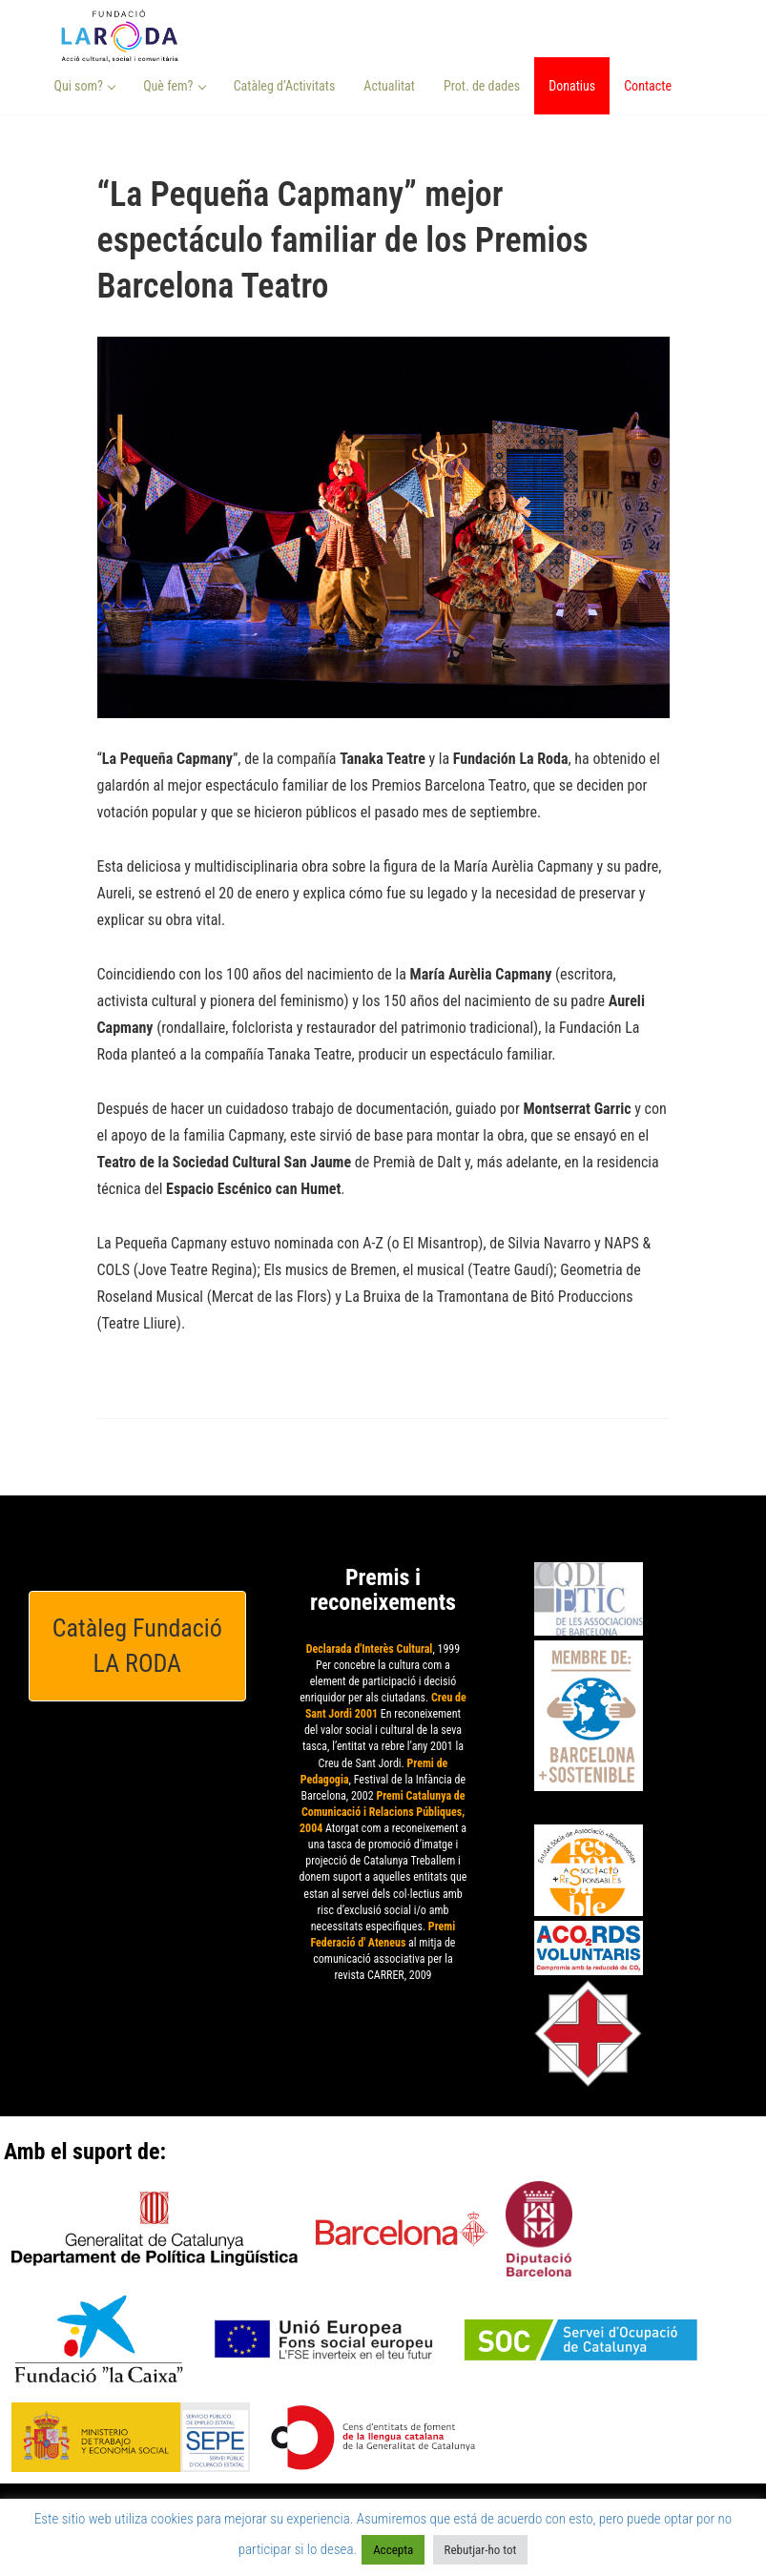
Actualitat (389, 85)
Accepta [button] (393, 2550)
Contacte (648, 85)
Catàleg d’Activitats (285, 85)
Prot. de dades (482, 85)
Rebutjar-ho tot (481, 2550)
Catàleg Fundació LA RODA (137, 1646)
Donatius (572, 85)
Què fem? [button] (174, 85)
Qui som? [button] (85, 85)
